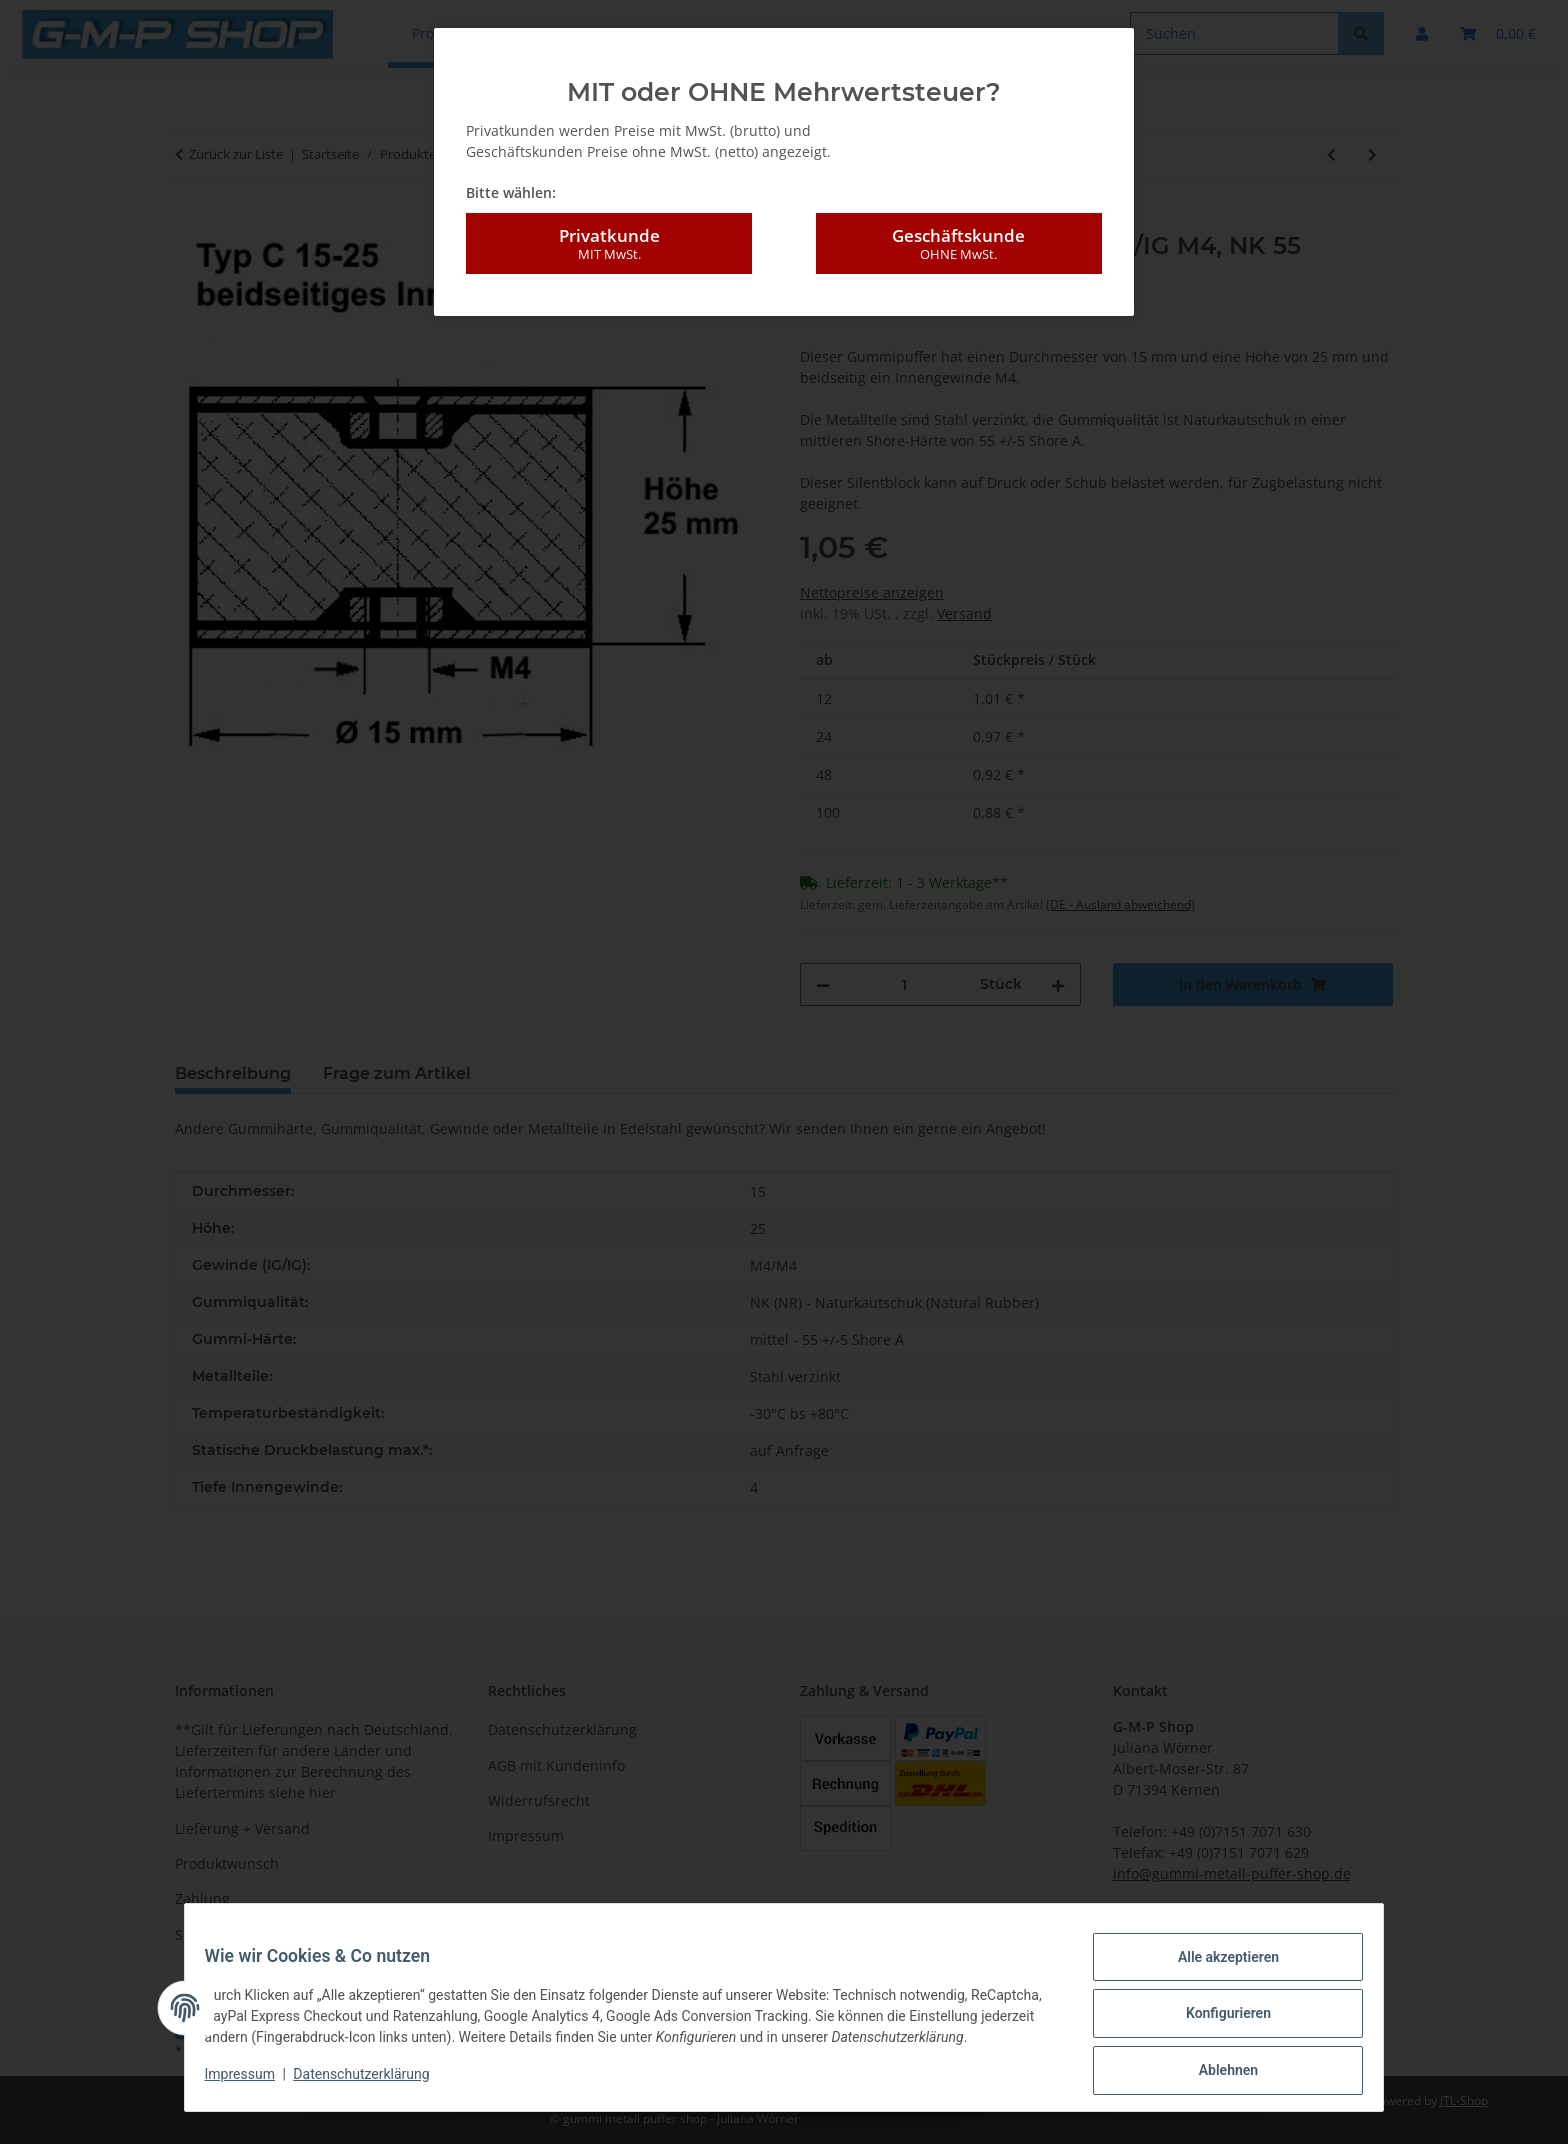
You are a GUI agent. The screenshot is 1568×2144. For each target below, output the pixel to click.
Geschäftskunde (959, 244)
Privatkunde (609, 244)
